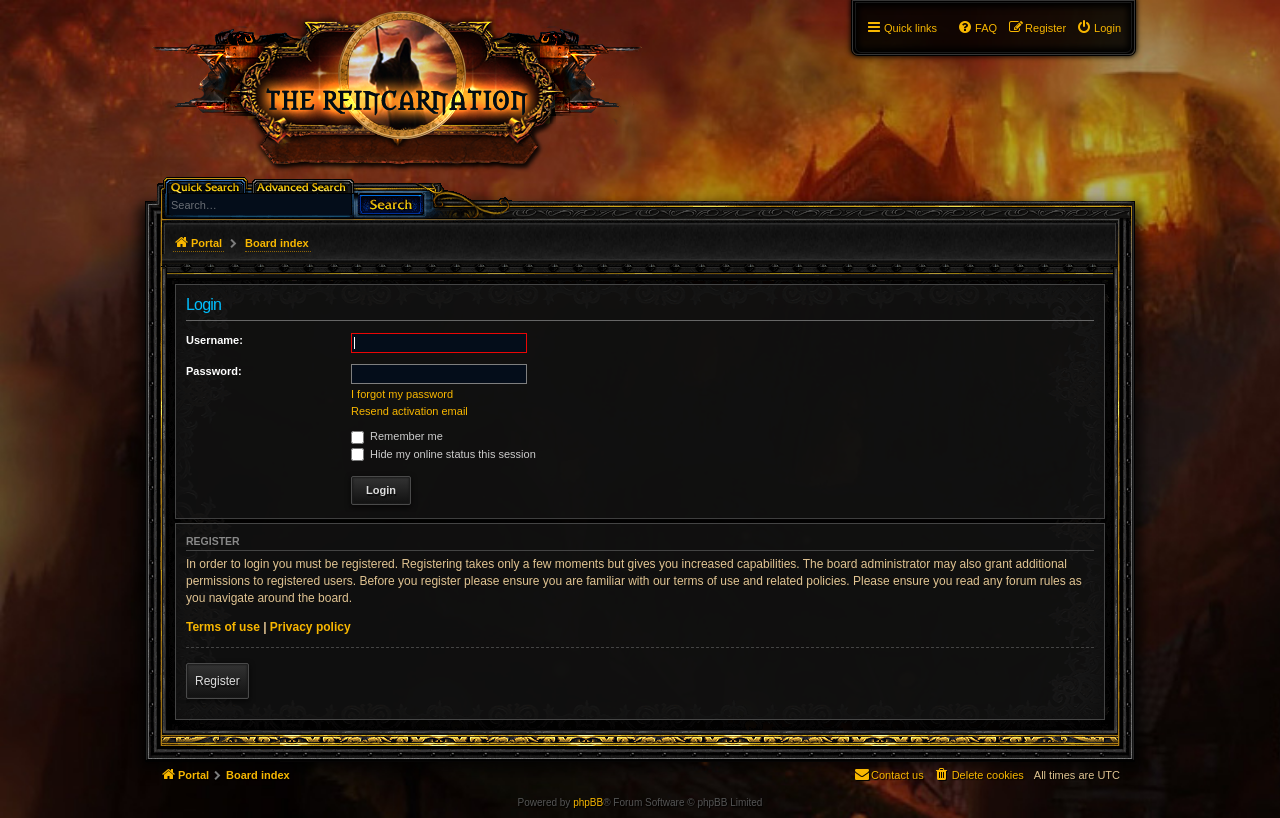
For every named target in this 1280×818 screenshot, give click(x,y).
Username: (214, 340)
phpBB (588, 802)
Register (217, 681)
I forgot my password (402, 394)
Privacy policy (310, 627)
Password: (214, 371)
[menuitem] (1098, 28)
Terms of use (223, 627)
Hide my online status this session (443, 454)
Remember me (397, 436)
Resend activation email (409, 411)
